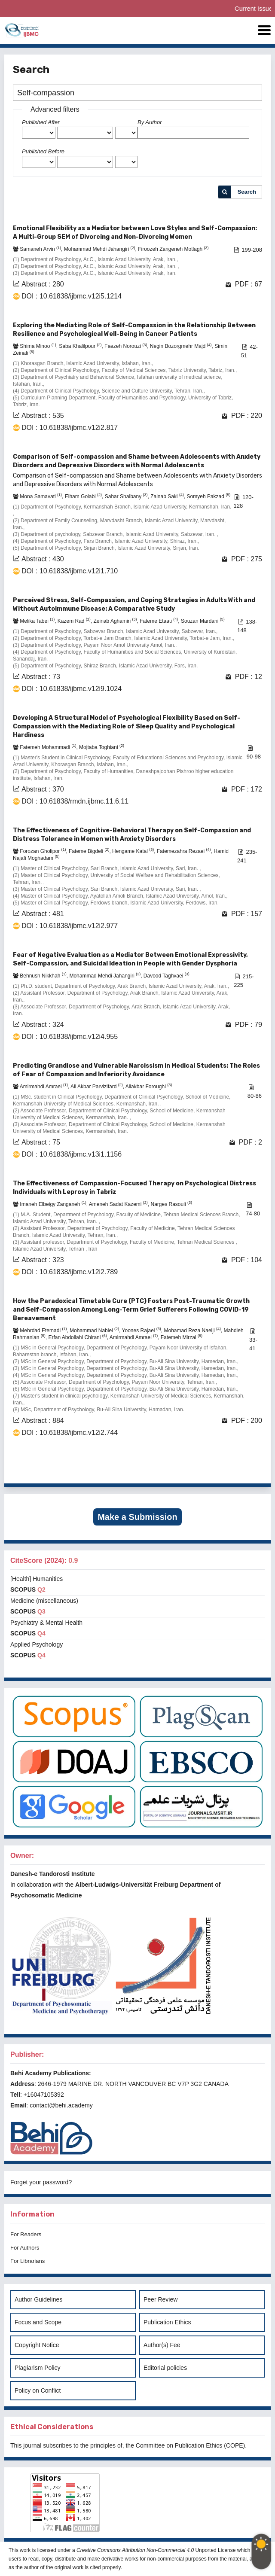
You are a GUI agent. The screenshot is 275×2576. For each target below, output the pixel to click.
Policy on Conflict (38, 2390)
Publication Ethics (167, 2322)
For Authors (24, 2247)
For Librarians (27, 2261)
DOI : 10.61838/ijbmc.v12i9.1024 (71, 688)
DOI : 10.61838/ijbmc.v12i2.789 (69, 1272)
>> (254, 1470)
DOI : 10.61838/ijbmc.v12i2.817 (69, 427)
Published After (41, 122)
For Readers (25, 2234)
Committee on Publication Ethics (179, 2445)
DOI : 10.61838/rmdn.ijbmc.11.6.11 (74, 801)
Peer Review (160, 2299)
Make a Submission (137, 1517)
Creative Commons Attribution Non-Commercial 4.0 (135, 2550)
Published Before (43, 151)
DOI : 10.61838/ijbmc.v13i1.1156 (71, 1154)
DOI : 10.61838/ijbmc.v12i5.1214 (71, 296)
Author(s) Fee (162, 2345)
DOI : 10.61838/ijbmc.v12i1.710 (69, 571)
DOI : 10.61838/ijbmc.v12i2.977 (69, 925)
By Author (150, 122)
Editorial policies (165, 2367)
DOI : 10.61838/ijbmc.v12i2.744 (69, 1432)
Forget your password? (41, 2182)
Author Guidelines (38, 2299)
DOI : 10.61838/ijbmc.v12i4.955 (69, 1036)
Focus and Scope (38, 2322)
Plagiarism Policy (38, 2367)
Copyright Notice (37, 2345)
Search (247, 192)
